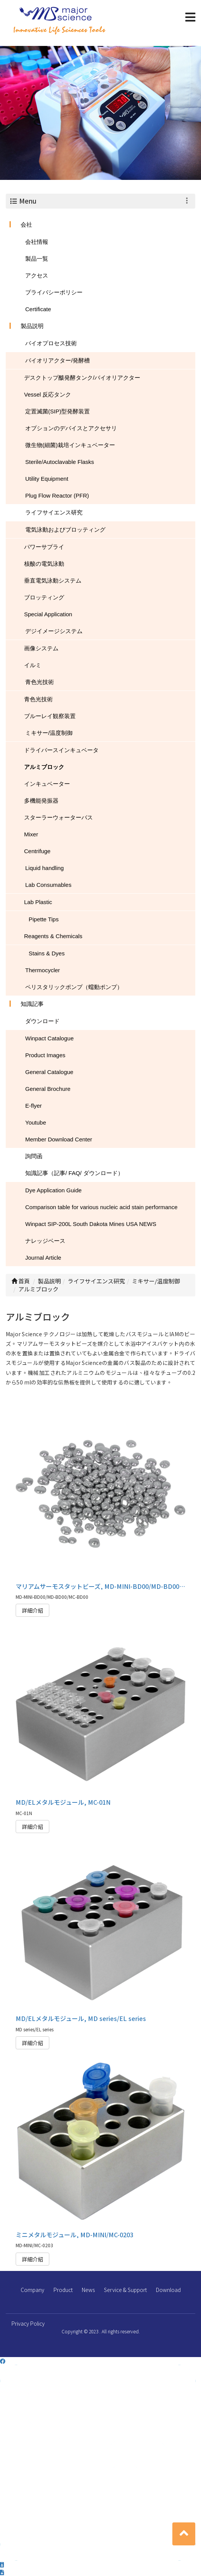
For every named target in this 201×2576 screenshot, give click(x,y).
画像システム (41, 648)
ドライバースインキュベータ (61, 750)
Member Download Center (58, 1139)
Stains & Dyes (47, 953)
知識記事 (32, 1004)
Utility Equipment (46, 478)
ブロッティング (44, 597)
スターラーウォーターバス (58, 817)
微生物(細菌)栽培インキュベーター (70, 445)
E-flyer (33, 1105)
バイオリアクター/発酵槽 (57, 360)
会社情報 (36, 241)
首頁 (20, 1281)
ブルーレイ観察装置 (50, 716)
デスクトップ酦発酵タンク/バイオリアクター (82, 377)
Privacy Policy (28, 2323)
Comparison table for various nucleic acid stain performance (101, 1207)
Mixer (31, 834)
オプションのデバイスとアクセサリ (71, 428)
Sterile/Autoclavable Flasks (59, 462)
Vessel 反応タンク (47, 394)
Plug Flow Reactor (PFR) (57, 495)
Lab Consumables (48, 885)
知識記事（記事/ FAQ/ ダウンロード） (74, 1173)
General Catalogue (49, 1072)
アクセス (36, 275)
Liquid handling (44, 868)
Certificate (38, 309)
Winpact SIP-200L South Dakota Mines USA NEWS (90, 1224)
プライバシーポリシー (54, 292)
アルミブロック (44, 767)
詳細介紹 (32, 1610)
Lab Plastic (38, 902)
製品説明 (32, 326)
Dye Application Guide (53, 1190)
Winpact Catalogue (49, 1038)
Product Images (45, 1055)
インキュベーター (47, 783)
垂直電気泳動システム (52, 580)
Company (32, 2290)
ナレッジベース (45, 1240)
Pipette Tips (43, 919)
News (88, 2290)
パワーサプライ (44, 547)
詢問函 (33, 1156)
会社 (26, 224)
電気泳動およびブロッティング (65, 529)
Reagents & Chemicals (53, 936)
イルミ (32, 665)
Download (168, 2290)
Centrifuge (37, 851)
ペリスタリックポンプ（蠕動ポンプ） (74, 987)
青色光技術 (39, 682)
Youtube (35, 1122)
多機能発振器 (41, 800)
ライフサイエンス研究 (54, 512)
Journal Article (43, 1257)
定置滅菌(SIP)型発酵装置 (57, 411)
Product (63, 2290)
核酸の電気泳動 (44, 563)
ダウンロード (42, 1021)
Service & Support (125, 2290)
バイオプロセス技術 (51, 343)
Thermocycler (42, 970)
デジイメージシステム (54, 631)
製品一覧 (36, 258)
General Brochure (47, 1089)
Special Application (48, 614)
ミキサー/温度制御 (49, 733)
